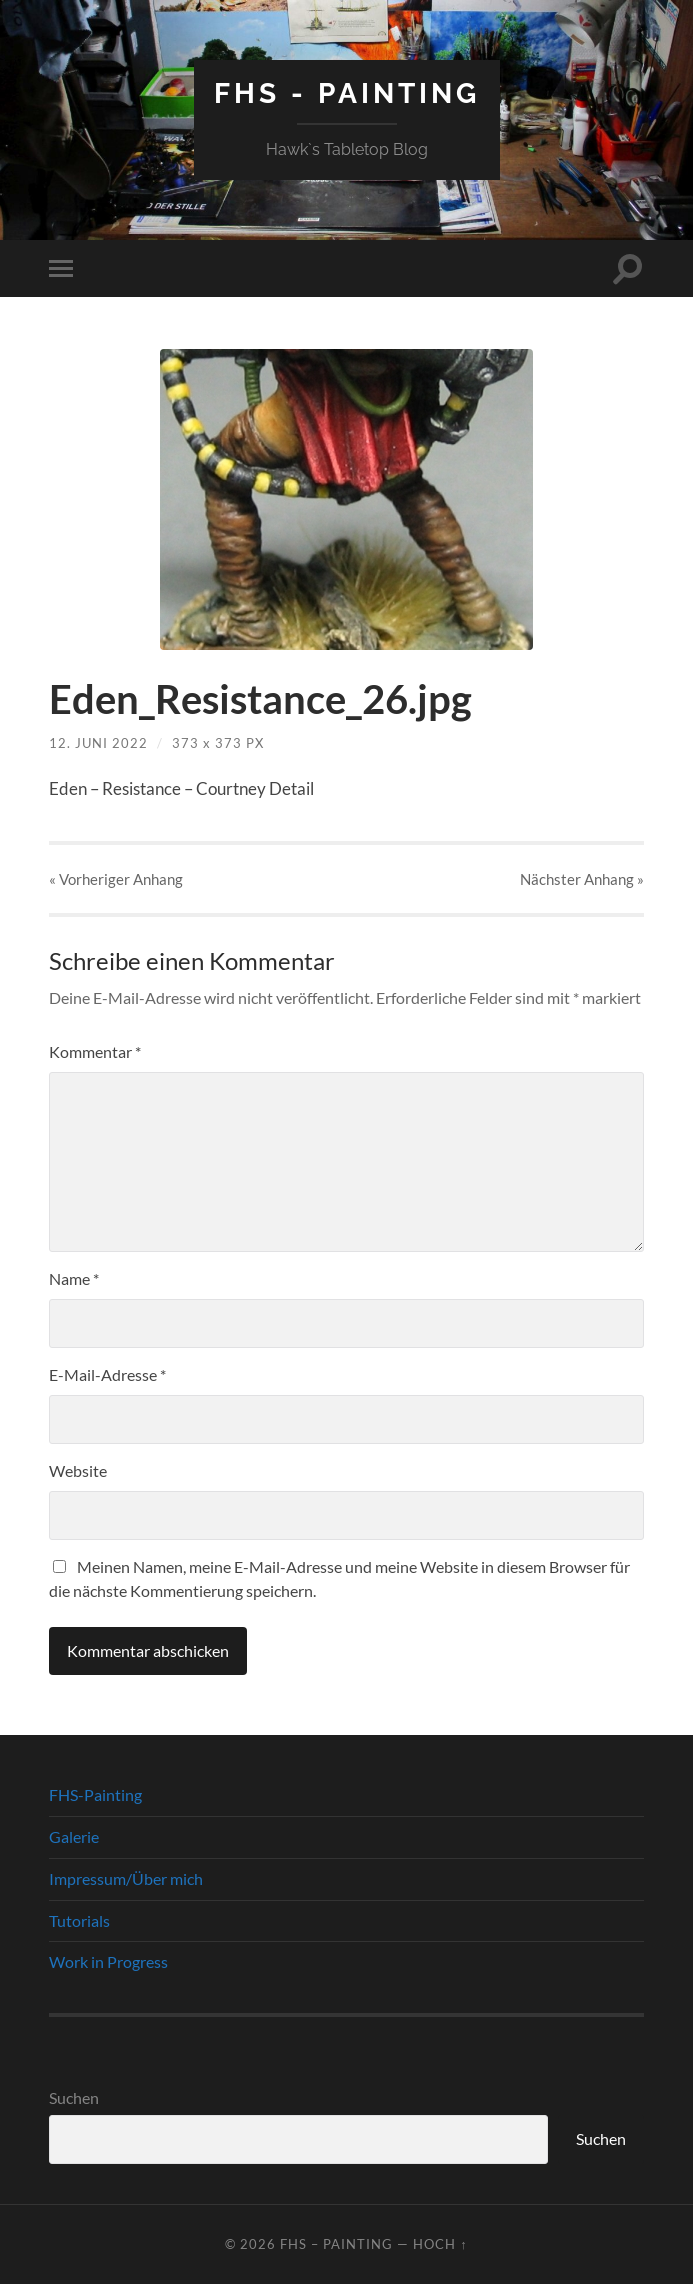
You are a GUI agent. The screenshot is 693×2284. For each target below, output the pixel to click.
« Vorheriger (116, 879)
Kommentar (95, 1051)
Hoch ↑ (440, 2244)
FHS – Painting (336, 2244)
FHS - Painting (347, 93)
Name (74, 1278)
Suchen (74, 2097)
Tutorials (79, 1920)
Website (78, 1470)
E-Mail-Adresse (107, 1374)
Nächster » (582, 879)
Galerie (74, 1836)
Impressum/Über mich (126, 1878)
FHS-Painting (95, 1794)
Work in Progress (108, 1961)
